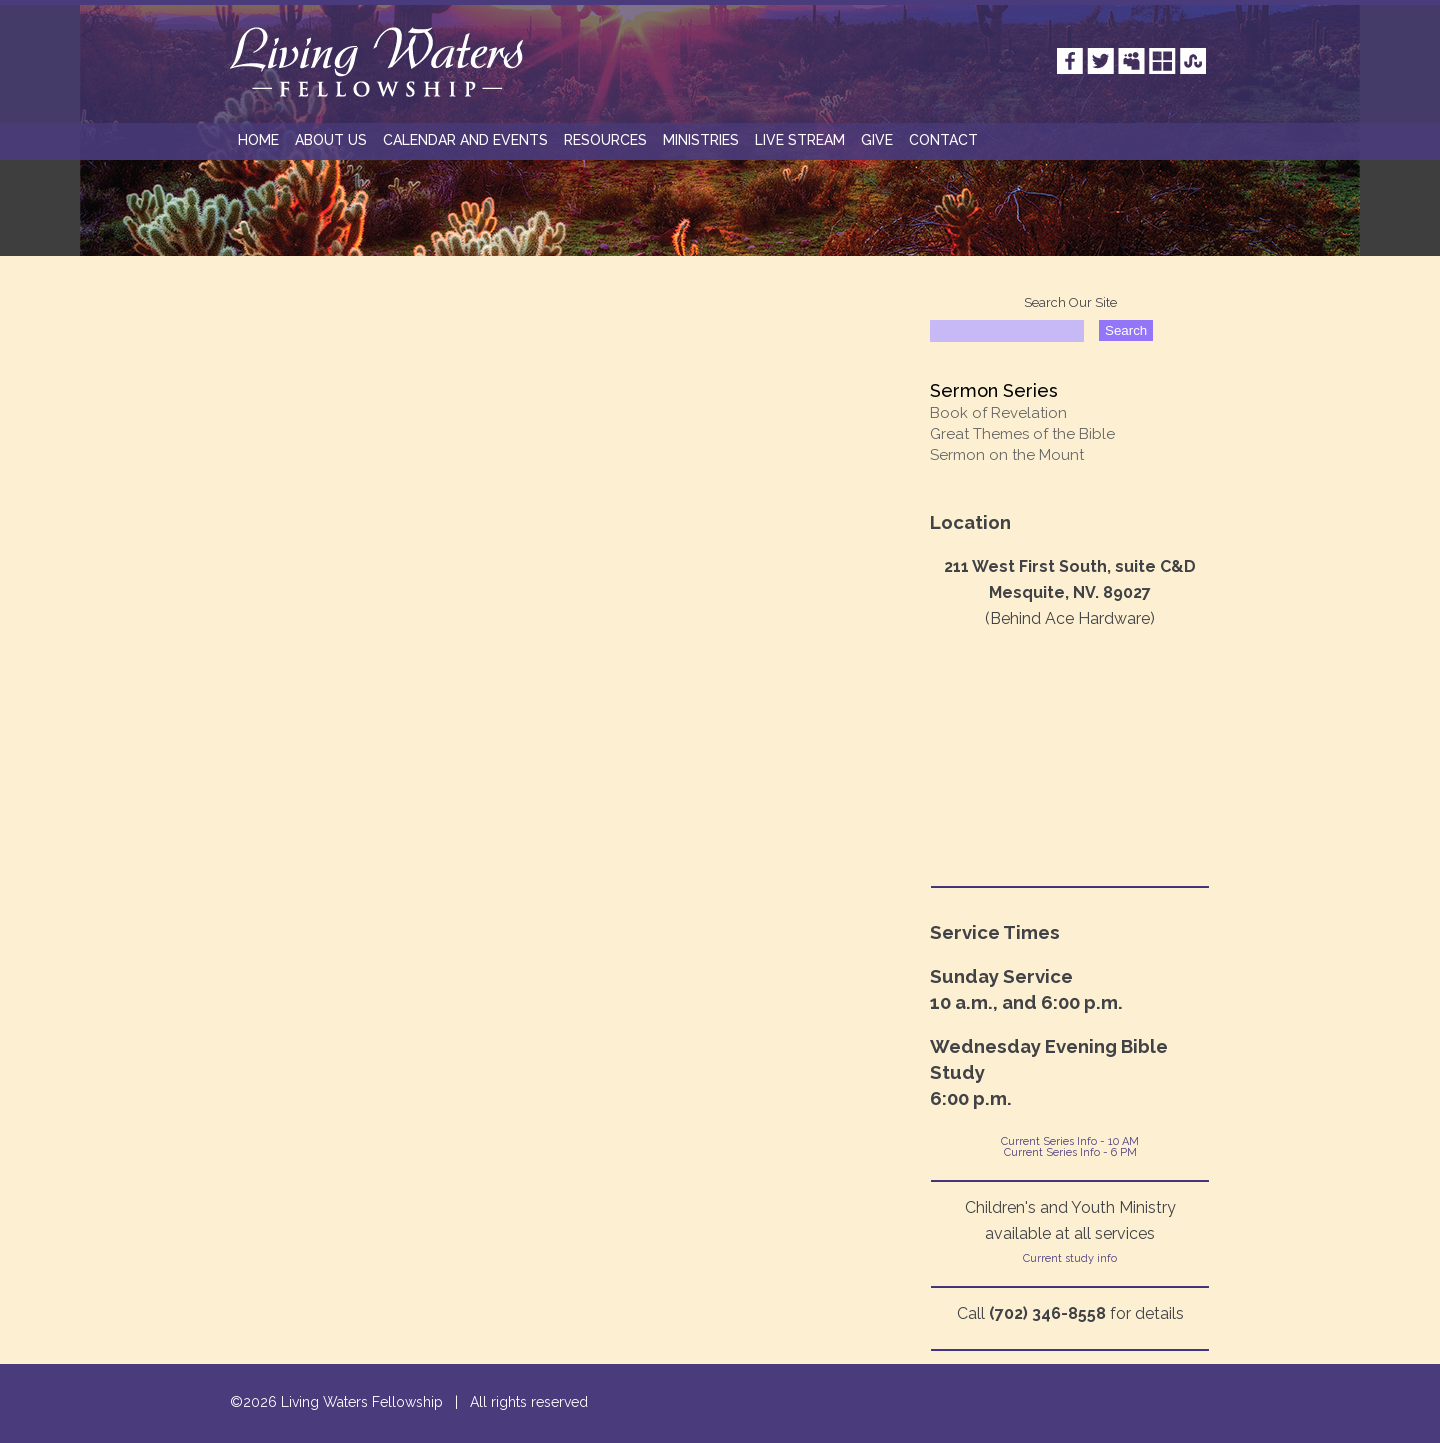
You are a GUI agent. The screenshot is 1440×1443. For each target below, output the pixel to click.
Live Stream (800, 140)
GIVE (877, 140)
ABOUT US (331, 140)
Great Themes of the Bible (1022, 434)
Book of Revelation (998, 413)
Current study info (1070, 1258)
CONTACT (943, 140)
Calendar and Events (465, 140)
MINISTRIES (701, 140)
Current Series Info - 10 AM (1070, 1141)
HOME (258, 140)
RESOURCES (605, 140)
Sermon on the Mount (1007, 455)
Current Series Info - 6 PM (1070, 1152)
